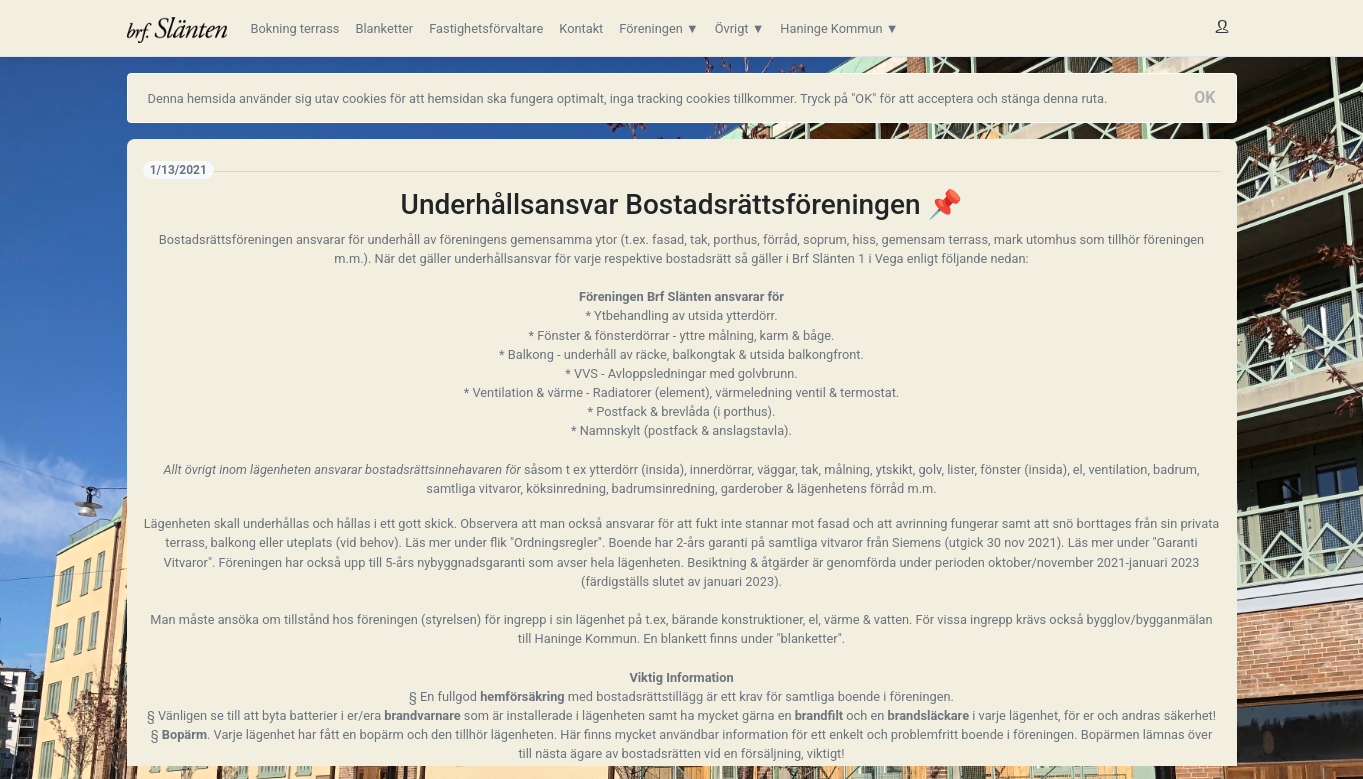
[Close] (1204, 98)
